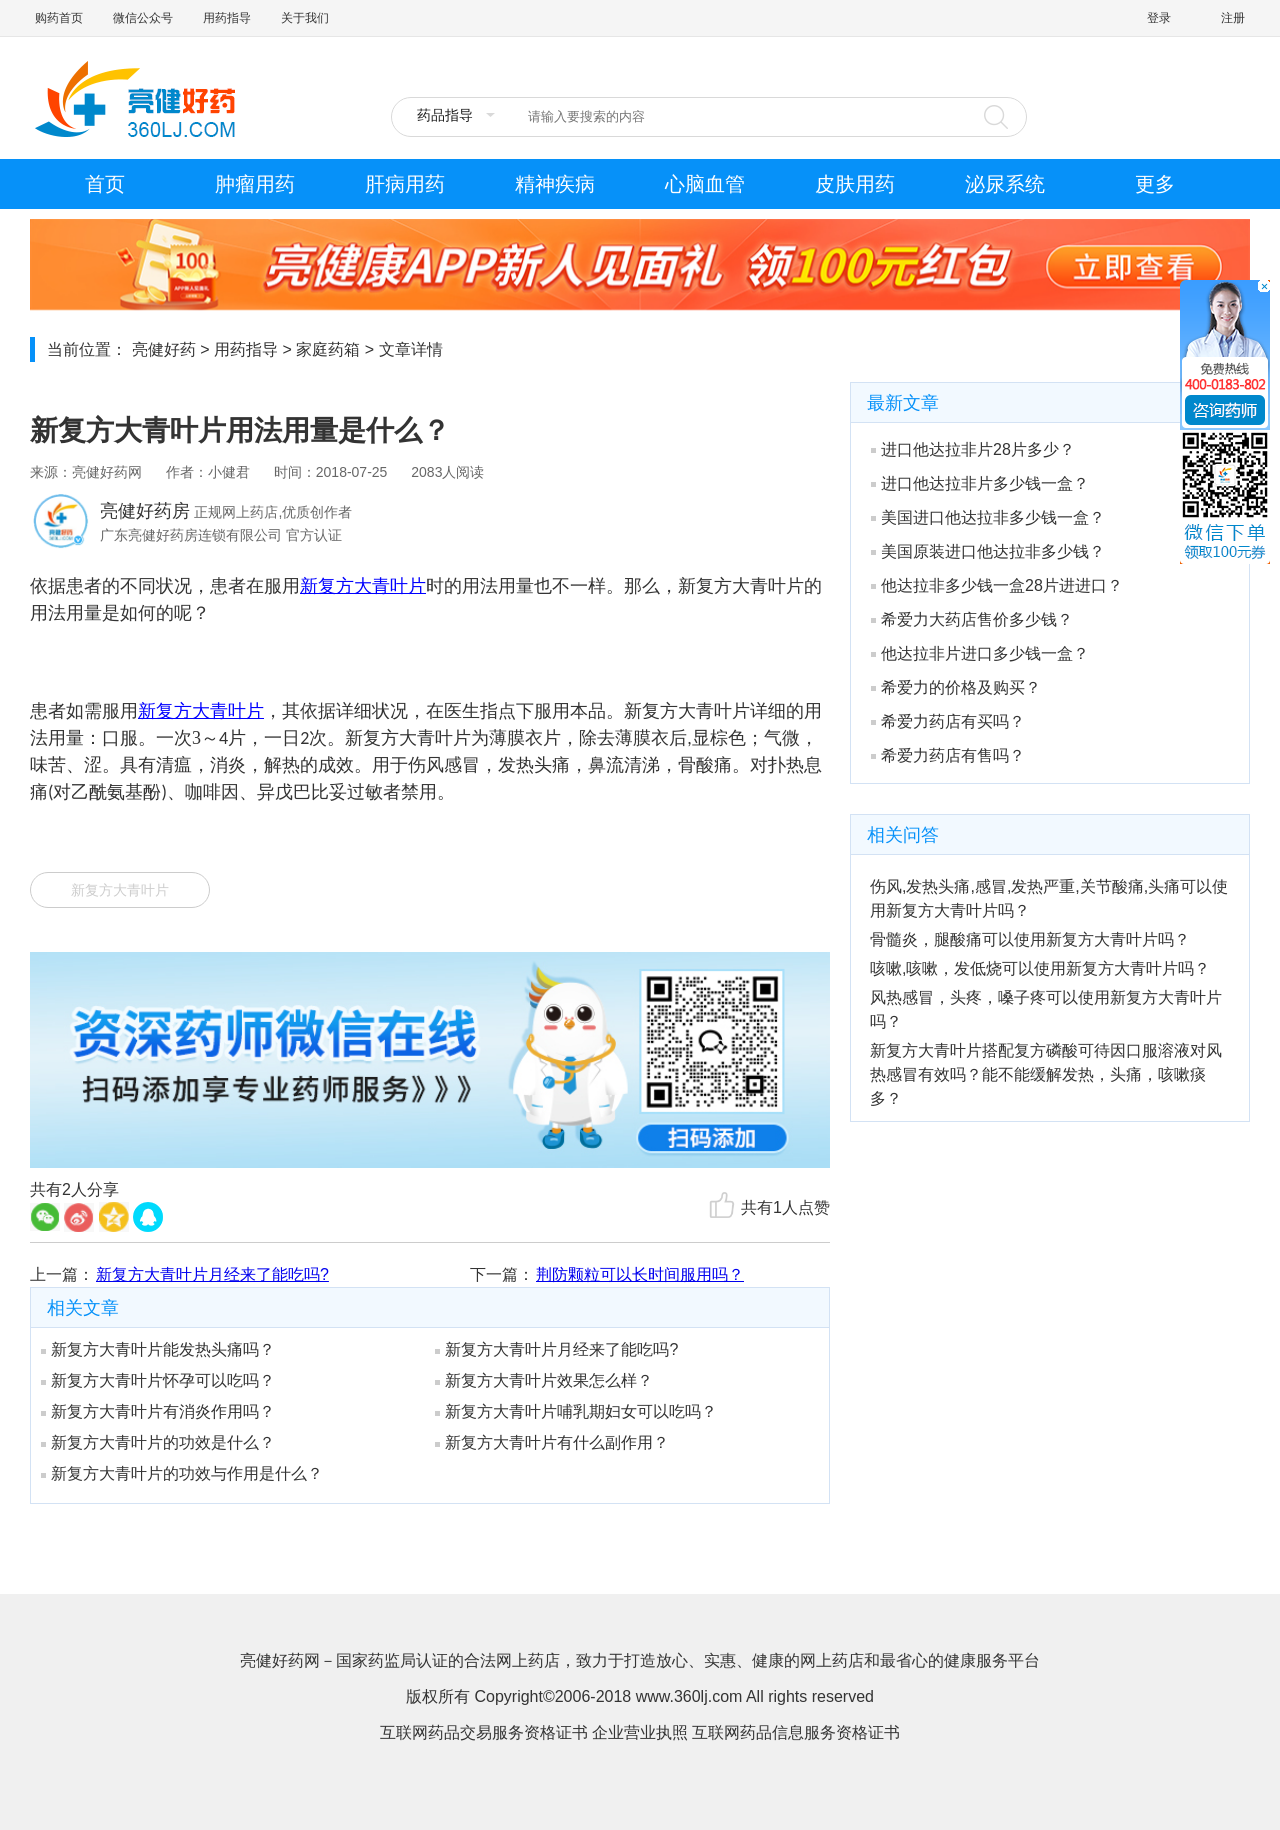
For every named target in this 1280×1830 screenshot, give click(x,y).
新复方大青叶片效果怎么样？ (544, 1380)
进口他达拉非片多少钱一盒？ (980, 483)
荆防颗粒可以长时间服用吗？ (640, 1274)
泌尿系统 (1005, 184)
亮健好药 (164, 349)
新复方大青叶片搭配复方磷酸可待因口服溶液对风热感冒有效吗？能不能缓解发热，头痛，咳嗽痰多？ (1046, 1074)
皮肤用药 (855, 184)
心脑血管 (705, 184)
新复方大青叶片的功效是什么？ (158, 1442)
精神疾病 (555, 184)
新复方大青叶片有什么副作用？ (552, 1442)
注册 (1233, 18)
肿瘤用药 (255, 184)
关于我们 (305, 18)
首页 (105, 184)
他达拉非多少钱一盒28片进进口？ (997, 585)
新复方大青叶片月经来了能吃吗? (212, 1274)
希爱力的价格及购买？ (956, 687)
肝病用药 (405, 184)
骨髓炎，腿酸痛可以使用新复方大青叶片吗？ (1030, 939)
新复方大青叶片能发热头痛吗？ (158, 1349)
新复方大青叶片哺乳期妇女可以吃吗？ (576, 1411)
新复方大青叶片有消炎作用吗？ (158, 1411)
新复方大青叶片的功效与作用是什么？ (182, 1473)
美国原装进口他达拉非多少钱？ (988, 551)
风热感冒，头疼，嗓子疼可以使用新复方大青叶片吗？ (1046, 1009)
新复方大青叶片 (120, 890)
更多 (1155, 184)
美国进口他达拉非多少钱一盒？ (988, 517)
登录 (1159, 18)
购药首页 (59, 18)
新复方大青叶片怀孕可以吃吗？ (158, 1380)
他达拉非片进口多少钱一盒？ (980, 653)
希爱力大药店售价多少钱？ (972, 619)
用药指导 (227, 18)
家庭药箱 (328, 349)
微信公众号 (143, 18)
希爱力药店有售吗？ (948, 755)
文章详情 (411, 349)
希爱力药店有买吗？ (948, 721)
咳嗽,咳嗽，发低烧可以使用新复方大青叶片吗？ (1040, 968)
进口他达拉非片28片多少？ (973, 449)
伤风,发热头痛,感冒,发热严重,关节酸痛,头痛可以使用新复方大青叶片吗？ (1049, 898)
